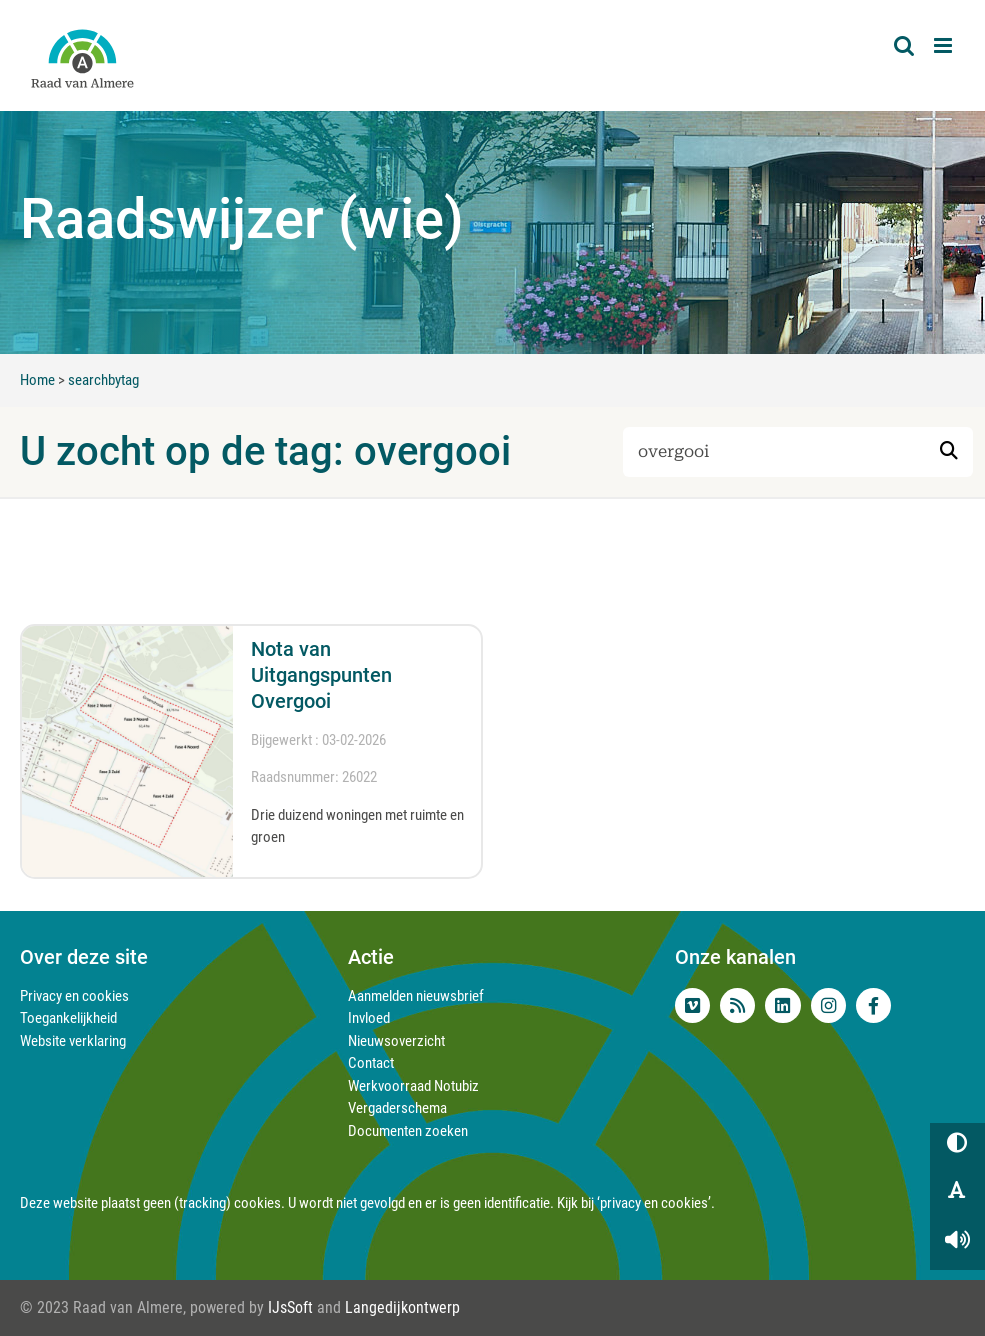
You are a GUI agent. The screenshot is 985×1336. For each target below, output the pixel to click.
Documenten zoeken (408, 1131)
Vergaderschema (397, 1108)
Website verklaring (73, 1041)
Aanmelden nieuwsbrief (416, 996)
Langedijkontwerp (402, 1307)
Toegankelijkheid (68, 1018)
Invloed (369, 1018)
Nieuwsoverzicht (396, 1041)
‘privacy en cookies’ (654, 1203)
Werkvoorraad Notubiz (413, 1086)
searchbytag (103, 380)
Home (37, 380)
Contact (371, 1063)
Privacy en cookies (74, 996)
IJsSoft (290, 1307)
